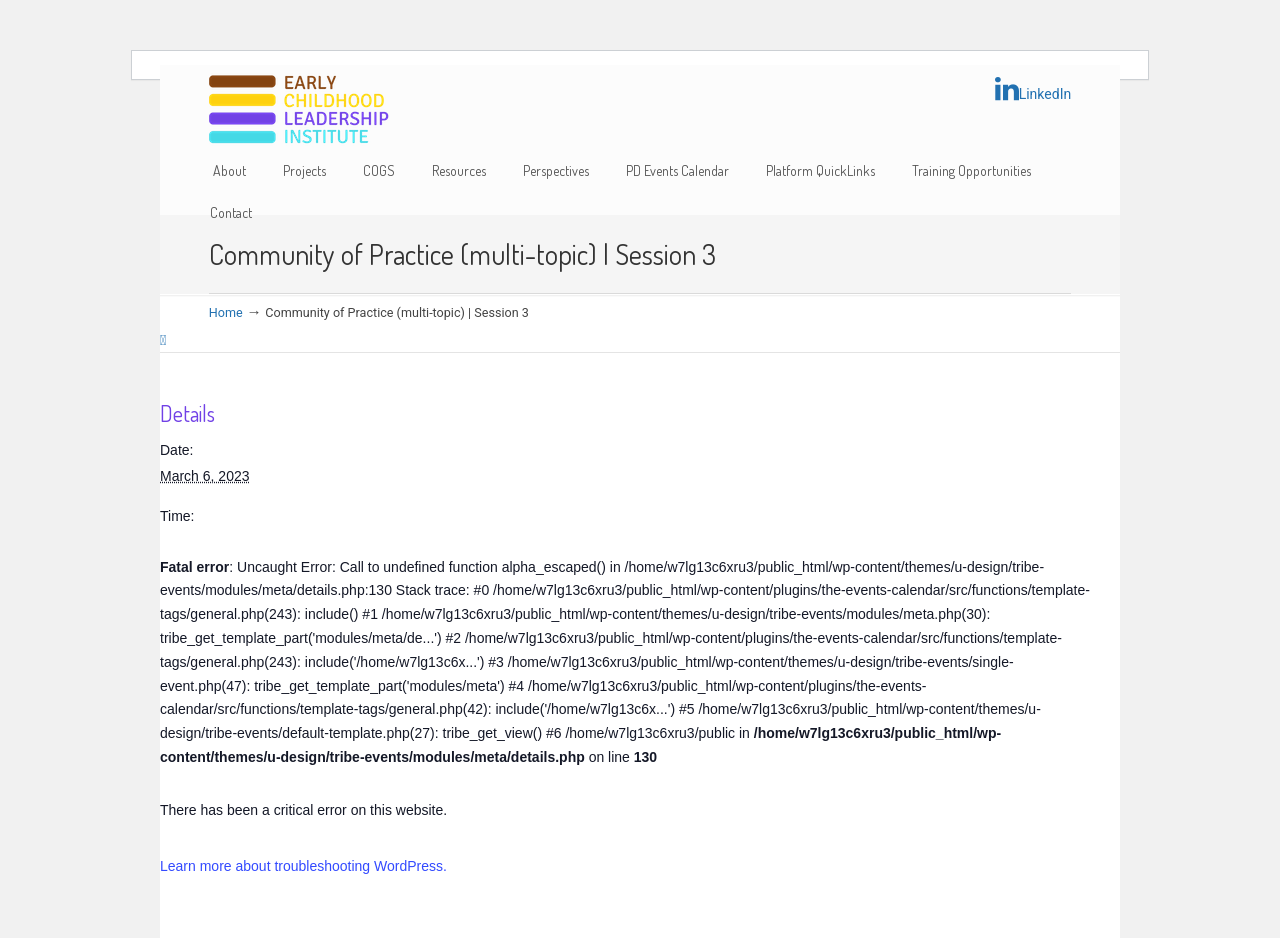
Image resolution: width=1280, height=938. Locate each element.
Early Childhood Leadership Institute (299, 110)
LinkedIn (1033, 89)
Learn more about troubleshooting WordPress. (303, 866)
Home (226, 312)
